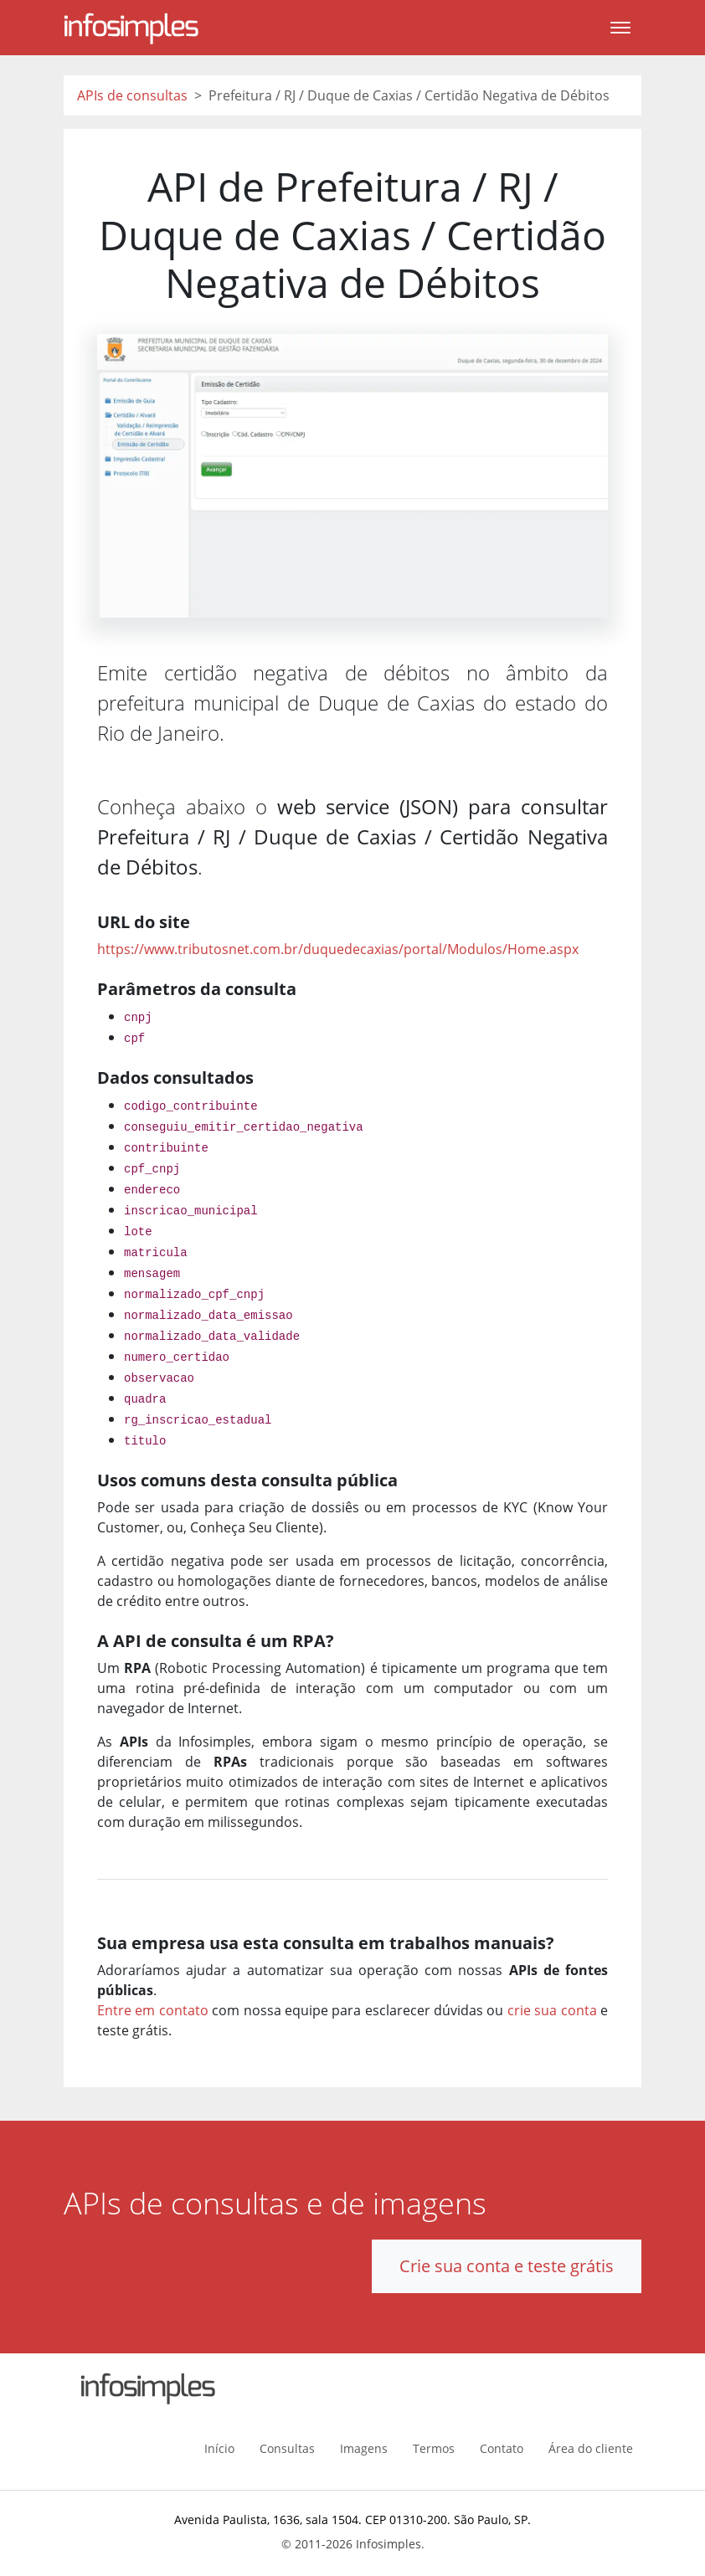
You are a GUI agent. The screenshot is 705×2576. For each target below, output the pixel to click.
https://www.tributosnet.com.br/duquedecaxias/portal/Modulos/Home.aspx (338, 949)
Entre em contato (152, 2010)
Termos (434, 2448)
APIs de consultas (132, 95)
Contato (501, 2448)
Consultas (287, 2448)
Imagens (364, 2448)
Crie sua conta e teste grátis (506, 2266)
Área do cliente (590, 2448)
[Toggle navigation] (620, 27)
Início (219, 2448)
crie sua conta (552, 2010)
